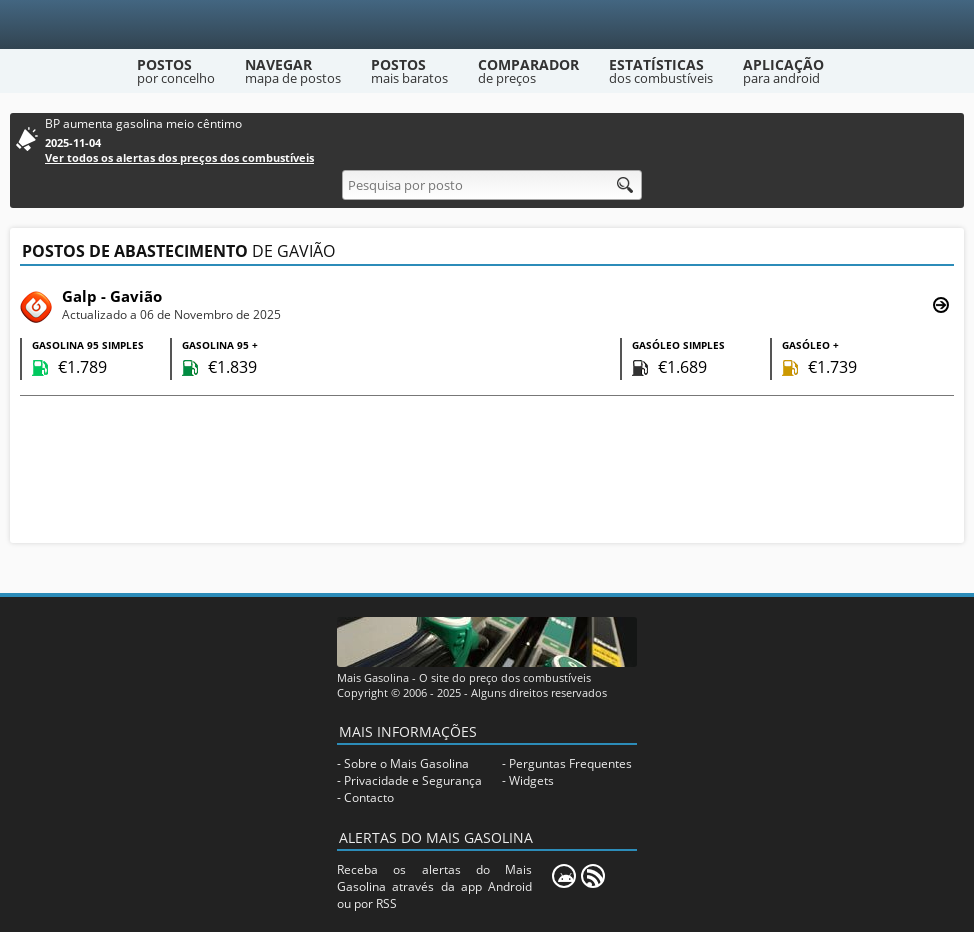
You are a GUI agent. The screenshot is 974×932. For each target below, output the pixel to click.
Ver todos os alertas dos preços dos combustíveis (179, 157)
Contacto (369, 797)
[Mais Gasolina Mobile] (564, 876)
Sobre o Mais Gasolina (406, 763)
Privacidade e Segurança (413, 780)
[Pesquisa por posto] (492, 185)
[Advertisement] (487, 472)
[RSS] (593, 876)
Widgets (531, 780)
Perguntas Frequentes (570, 763)
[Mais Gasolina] (487, 24)
